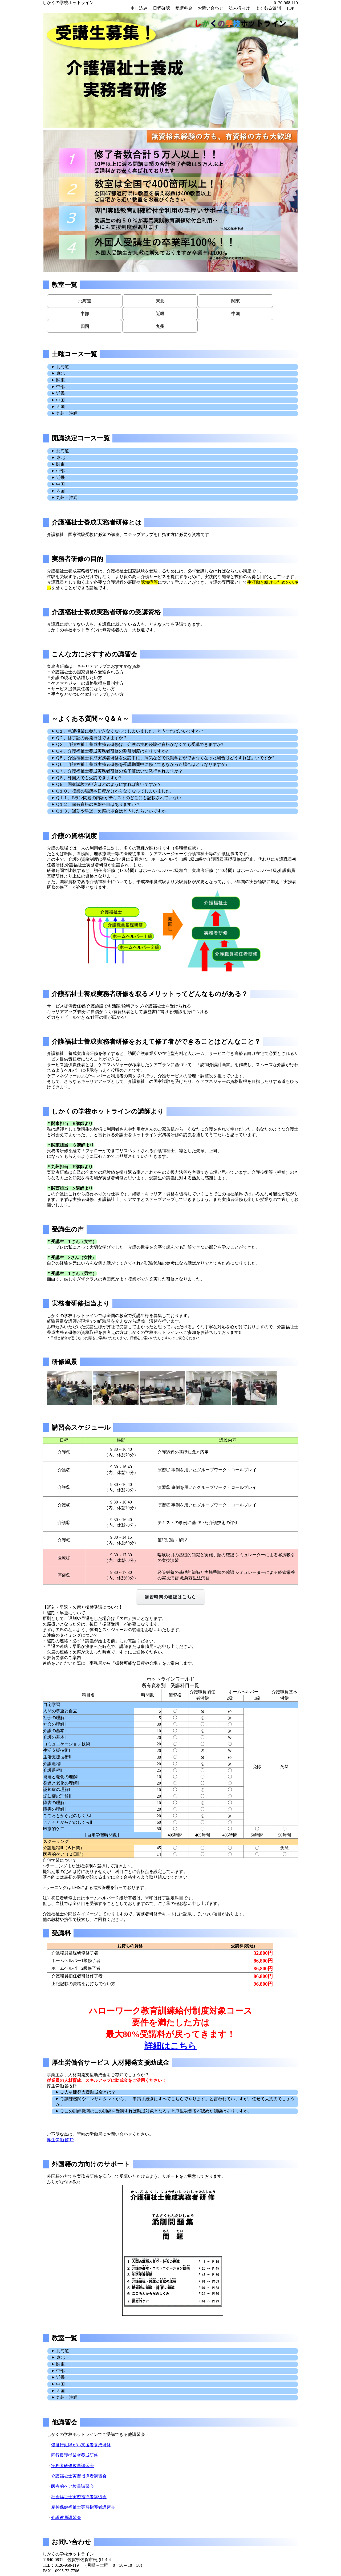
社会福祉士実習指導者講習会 (79, 2496)
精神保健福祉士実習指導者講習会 (83, 2507)
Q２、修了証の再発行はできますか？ (92, 738)
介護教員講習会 (66, 2517)
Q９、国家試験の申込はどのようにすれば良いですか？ (109, 784)
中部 (84, 313)
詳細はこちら (170, 2046)
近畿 (160, 313)
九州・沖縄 (67, 413)
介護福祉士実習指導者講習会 (79, 2476)
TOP (290, 8)
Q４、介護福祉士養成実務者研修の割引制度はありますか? (112, 751)
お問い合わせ (210, 8)
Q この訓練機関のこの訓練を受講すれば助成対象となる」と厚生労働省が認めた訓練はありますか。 (156, 2111)
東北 (160, 301)
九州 (160, 326)
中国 (235, 313)
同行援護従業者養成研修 (74, 2455)
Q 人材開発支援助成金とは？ (88, 2092)
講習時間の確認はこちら (170, 1597)
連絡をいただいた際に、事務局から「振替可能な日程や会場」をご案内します (172, 811)
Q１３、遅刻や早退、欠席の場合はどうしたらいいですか (111, 811)
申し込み (139, 8)
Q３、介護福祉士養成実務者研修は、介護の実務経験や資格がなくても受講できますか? (139, 744)
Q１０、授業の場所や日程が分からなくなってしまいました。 (115, 791)
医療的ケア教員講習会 (72, 2486)
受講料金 (183, 8)
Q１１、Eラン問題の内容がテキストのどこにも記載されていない (118, 797)
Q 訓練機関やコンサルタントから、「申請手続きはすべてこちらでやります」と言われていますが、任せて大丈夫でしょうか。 (175, 2101)
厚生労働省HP (60, 2140)
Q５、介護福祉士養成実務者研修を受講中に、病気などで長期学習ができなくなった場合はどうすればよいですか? (165, 757)
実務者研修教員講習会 (72, 2465)
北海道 (84, 301)
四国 (84, 326)
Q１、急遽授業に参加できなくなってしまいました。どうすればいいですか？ (130, 731)
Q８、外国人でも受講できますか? (88, 777)
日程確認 (161, 8)
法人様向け (239, 8)
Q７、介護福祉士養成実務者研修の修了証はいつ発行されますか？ (119, 771)
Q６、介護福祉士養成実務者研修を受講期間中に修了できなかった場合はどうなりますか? (142, 764)
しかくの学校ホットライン (68, 2)
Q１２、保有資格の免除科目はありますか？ (98, 804)
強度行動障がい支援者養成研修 (81, 2445)
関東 (235, 301)
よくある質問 (268, 8)
